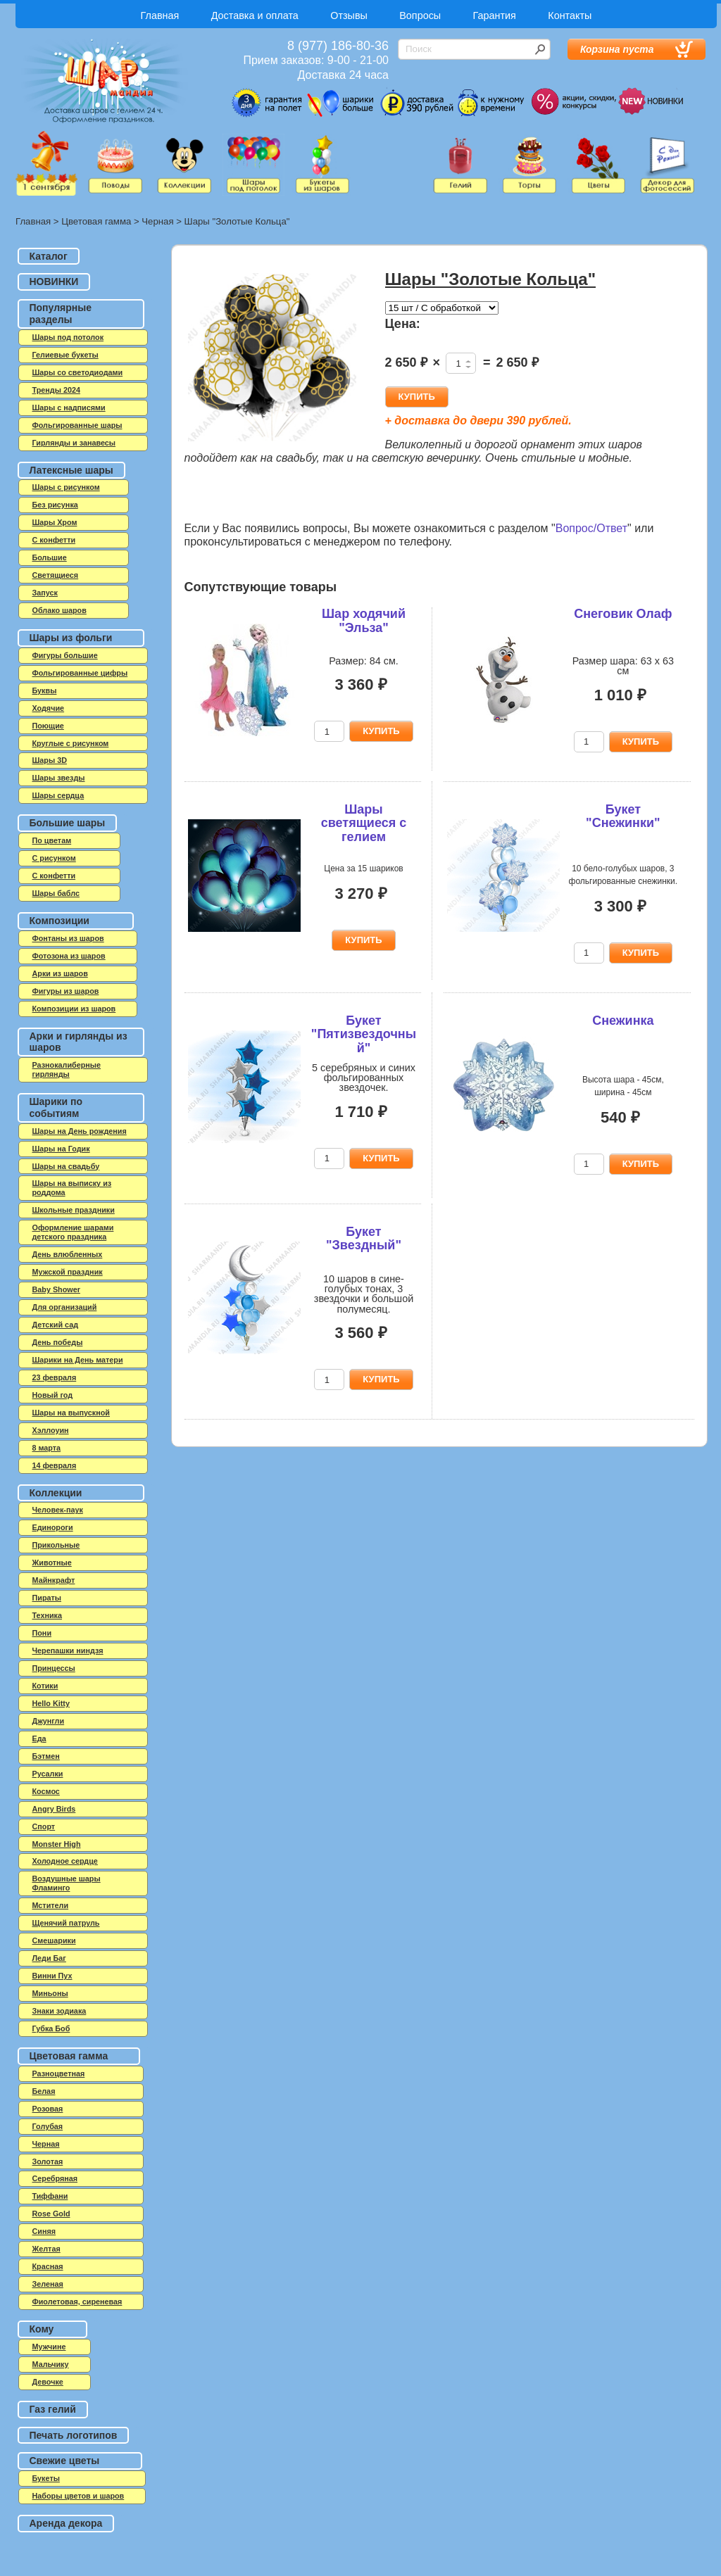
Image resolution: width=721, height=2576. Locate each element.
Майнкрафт (53, 1580)
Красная (47, 2266)
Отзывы (349, 15)
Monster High (56, 1844)
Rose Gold (51, 2213)
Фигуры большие (65, 655)
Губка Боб (51, 2028)
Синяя (44, 2231)
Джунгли (48, 1721)
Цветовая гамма (96, 221)
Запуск (45, 592)
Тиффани (50, 2196)
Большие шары (68, 822)
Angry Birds (54, 1809)
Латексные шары (71, 470)
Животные (52, 1562)
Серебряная (55, 2178)
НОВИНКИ (54, 281)
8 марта (46, 1448)
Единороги (52, 1527)
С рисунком (54, 858)
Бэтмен (46, 1756)
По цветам (52, 840)
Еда (39, 1738)
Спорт (44, 1826)
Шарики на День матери (77, 1360)
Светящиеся (55, 575)
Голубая (47, 2126)
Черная (157, 221)
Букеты (46, 2478)
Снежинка (622, 1021)
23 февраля (54, 1377)
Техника (47, 1615)
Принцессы (53, 1668)
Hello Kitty (51, 1703)
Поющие (48, 725)
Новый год (52, 1395)
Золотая (47, 2161)
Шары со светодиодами (77, 372)
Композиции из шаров (74, 1008)
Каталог (49, 256)
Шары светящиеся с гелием (363, 823)
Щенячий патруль (66, 1923)
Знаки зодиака (59, 2011)
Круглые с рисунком (70, 743)
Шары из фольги (71, 637)
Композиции (59, 920)
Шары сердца (58, 795)
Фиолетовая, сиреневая (77, 2301)
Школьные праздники (73, 1210)
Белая (44, 2091)
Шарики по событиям (56, 1107)
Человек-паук (57, 1509)
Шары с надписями (69, 407)
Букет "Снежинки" (623, 816)
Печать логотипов (74, 2435)
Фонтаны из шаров (68, 938)
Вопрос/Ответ (591, 528)
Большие (49, 557)
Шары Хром (54, 522)
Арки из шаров (60, 973)
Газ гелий (53, 2409)
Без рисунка (55, 504)
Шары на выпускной (71, 1412)
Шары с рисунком (66, 487)
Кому (42, 2329)
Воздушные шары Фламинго (66, 1883)
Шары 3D (49, 760)
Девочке (47, 2382)
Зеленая (47, 2284)
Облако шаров (59, 610)
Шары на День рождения (79, 1131)
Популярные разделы (61, 313)
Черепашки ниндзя (68, 1650)
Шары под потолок (68, 337)
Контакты (569, 15)
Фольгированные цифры (80, 673)
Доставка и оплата (255, 15)
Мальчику (50, 2364)
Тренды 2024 (56, 390)
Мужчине (49, 2346)
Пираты (47, 1597)
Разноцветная (58, 2073)
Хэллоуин (50, 1430)
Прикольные (56, 1545)
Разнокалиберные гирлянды (66, 1069)
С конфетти (54, 875)
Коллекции (56, 1492)
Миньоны (50, 1993)
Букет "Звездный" (363, 1239)
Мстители (50, 1905)
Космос (46, 1791)
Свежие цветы (65, 2460)
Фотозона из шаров (69, 956)
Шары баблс (56, 893)
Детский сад (55, 1324)
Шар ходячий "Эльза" (364, 621)
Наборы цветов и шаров (78, 2496)
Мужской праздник (67, 1272)
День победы (57, 1342)
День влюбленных (67, 1254)
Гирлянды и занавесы (74, 442)
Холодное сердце (65, 1861)
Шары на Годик (61, 1148)
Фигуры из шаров (65, 991)
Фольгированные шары (77, 425)
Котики (45, 1685)
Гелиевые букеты (65, 355)
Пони (42, 1633)
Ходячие (48, 708)
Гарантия (494, 15)
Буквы (44, 690)
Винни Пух (52, 1975)
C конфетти (54, 540)
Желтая (46, 2248)
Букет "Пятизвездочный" (363, 1035)
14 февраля (54, 1465)
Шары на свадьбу (66, 1166)
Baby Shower (56, 1289)
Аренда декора (66, 2523)
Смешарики (54, 1940)
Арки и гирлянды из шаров (78, 1042)
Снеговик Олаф (623, 614)
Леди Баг (49, 1958)
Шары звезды (58, 778)
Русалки (47, 1773)
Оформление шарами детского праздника (73, 1232)
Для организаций (64, 1307)
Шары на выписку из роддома (72, 1188)
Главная (160, 15)
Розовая (47, 2108)
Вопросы (420, 15)
